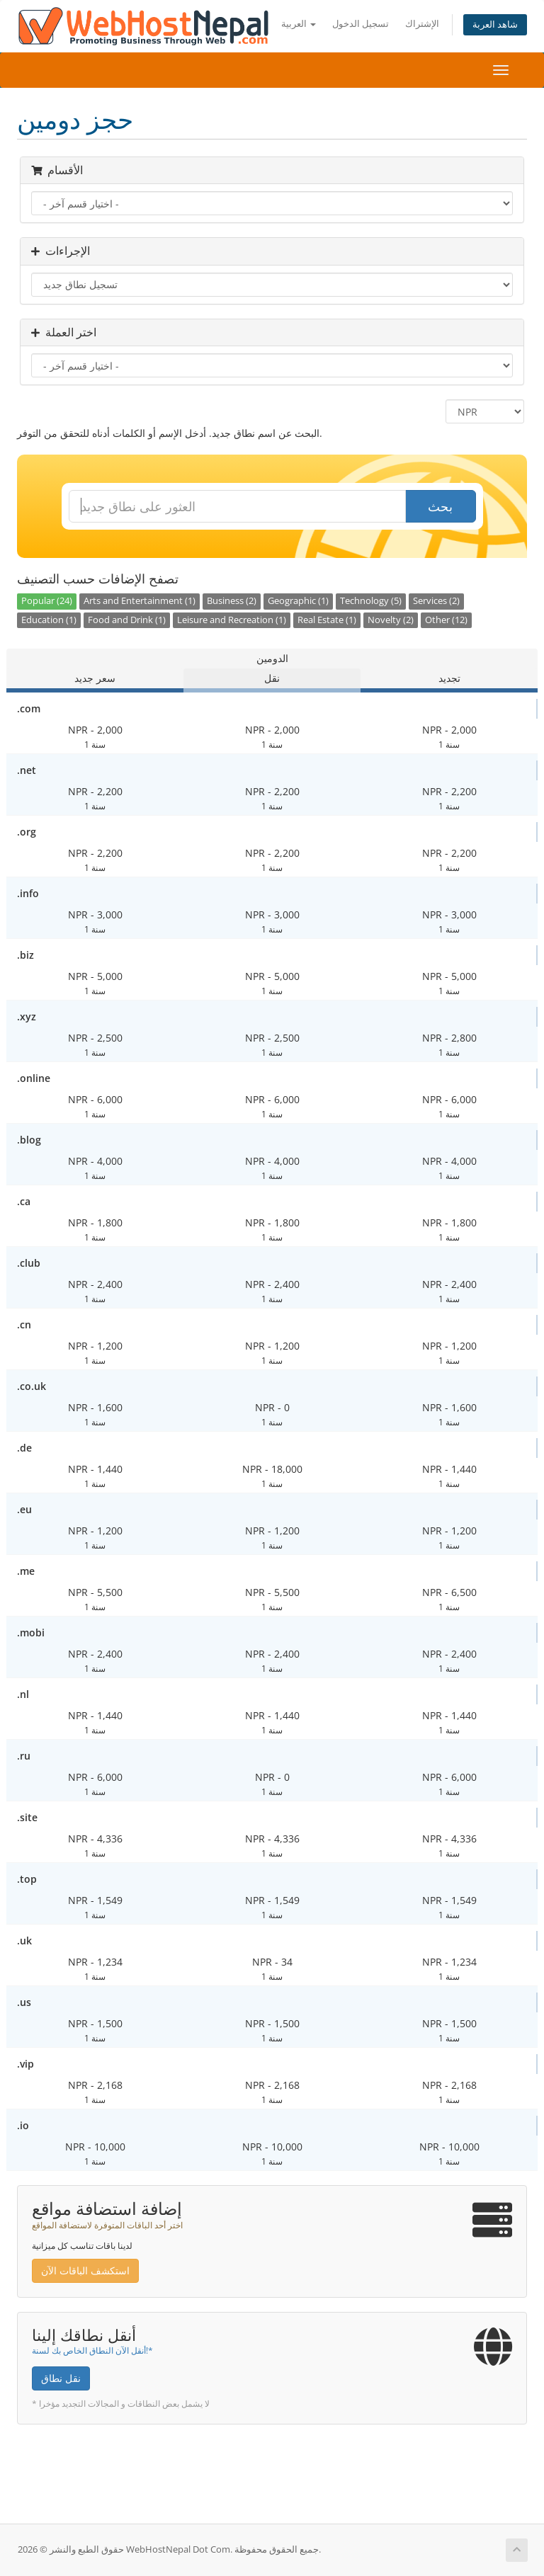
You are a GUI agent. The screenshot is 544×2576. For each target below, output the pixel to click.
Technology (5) (371, 601)
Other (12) (446, 620)
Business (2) (231, 601)
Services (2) (436, 601)
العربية (298, 24)
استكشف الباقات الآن (85, 2270)
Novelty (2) (391, 620)
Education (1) (48, 620)
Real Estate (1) (327, 620)
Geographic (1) (298, 601)
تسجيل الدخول (360, 24)
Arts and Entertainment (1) (140, 601)
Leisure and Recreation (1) (231, 620)
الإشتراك (422, 24)
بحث (440, 506)
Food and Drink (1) (127, 620)
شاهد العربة (495, 24)
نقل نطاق (61, 2378)
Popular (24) (46, 601)
